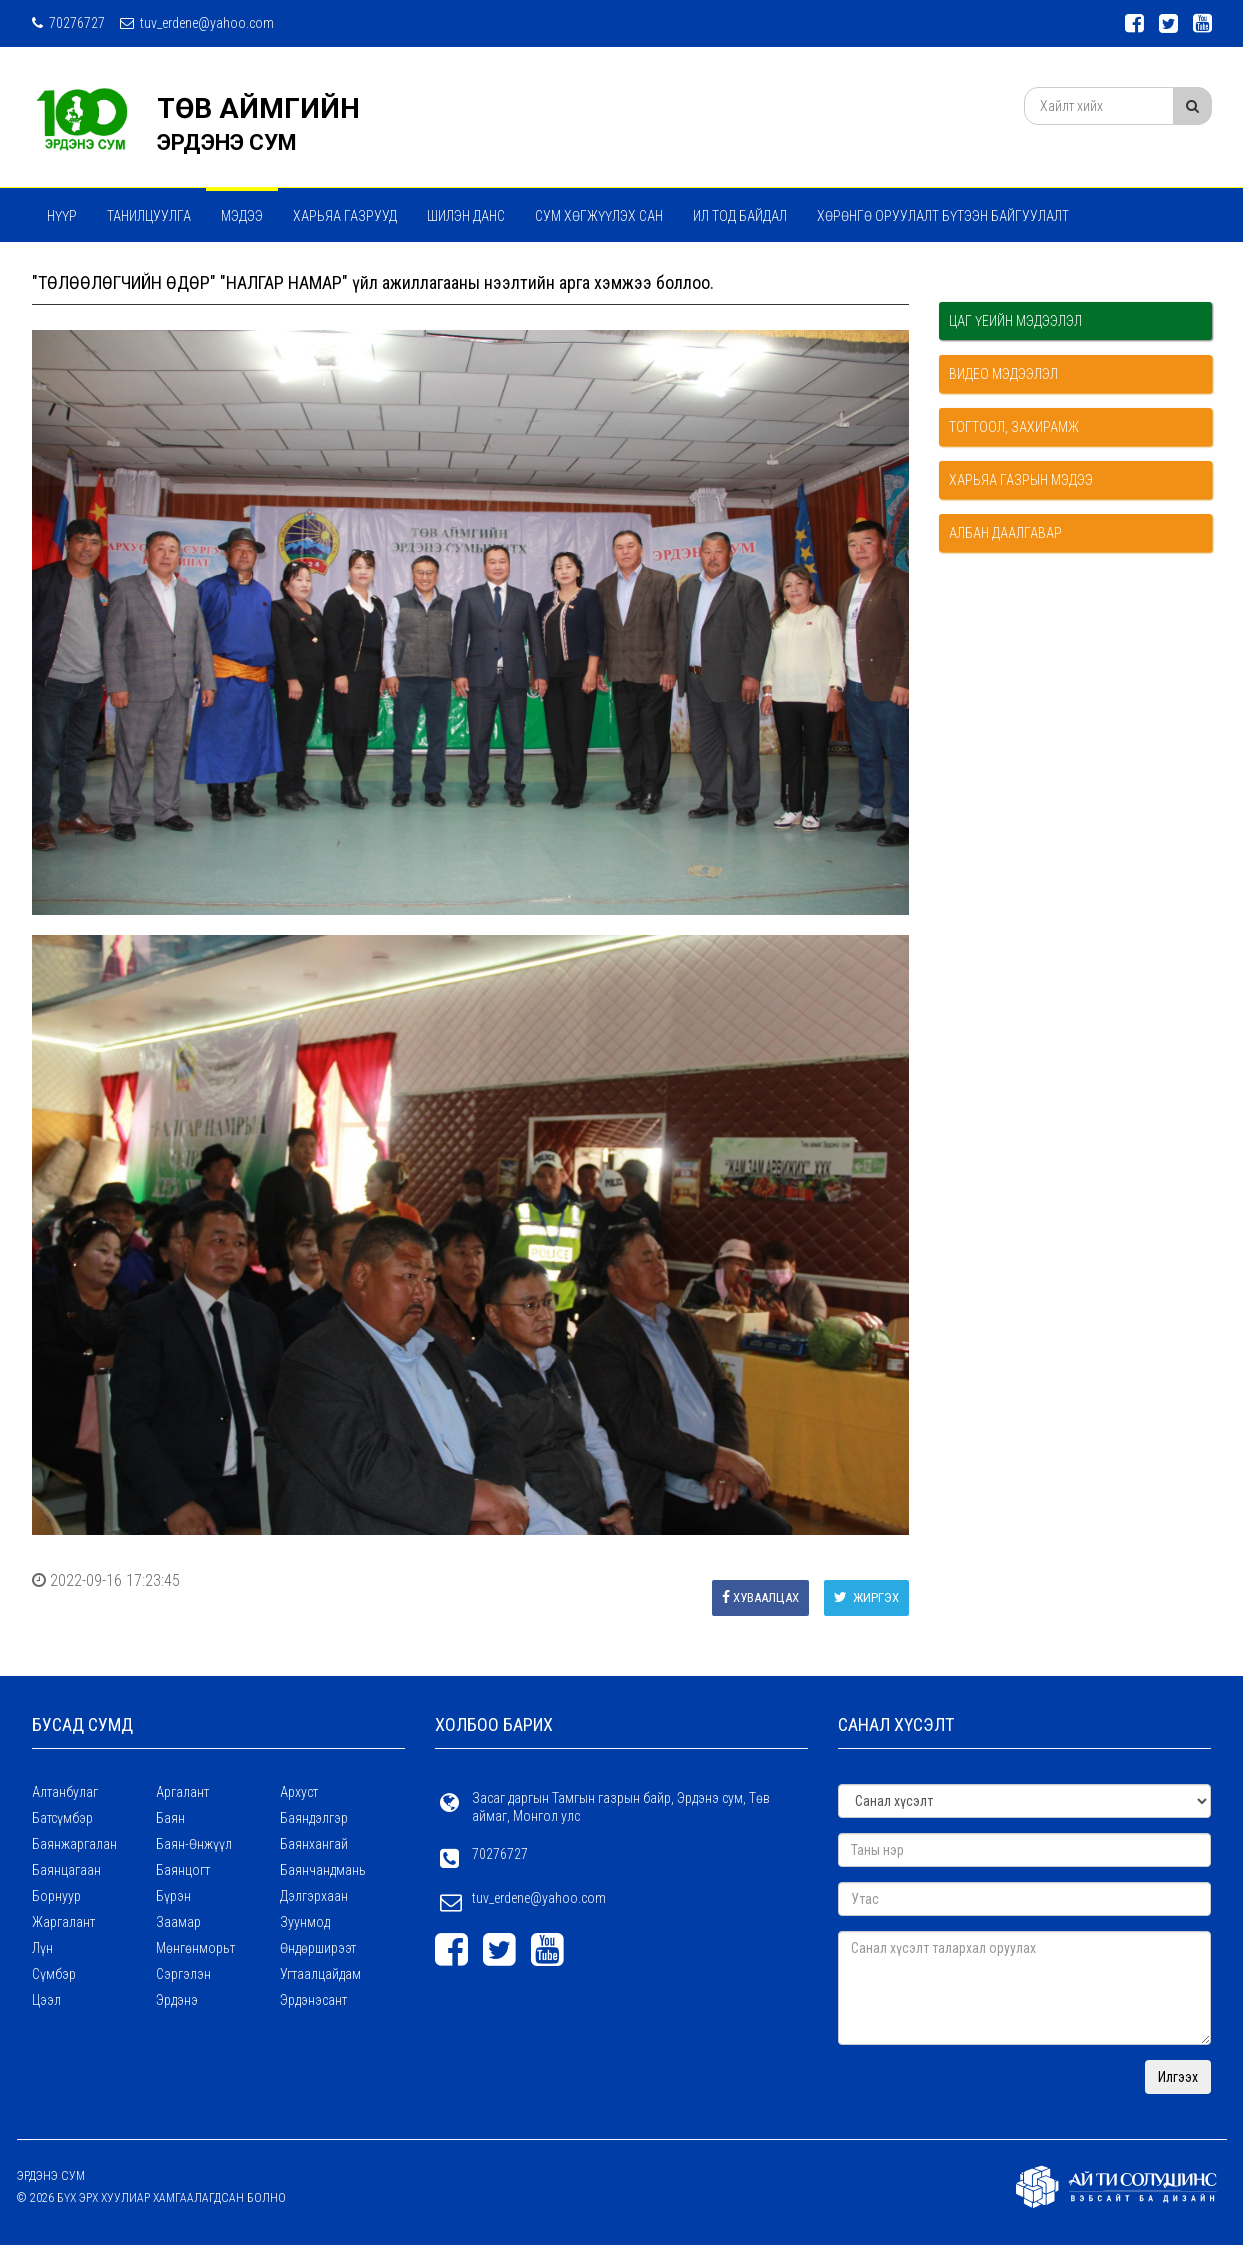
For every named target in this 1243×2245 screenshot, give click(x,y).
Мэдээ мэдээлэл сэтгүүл (130, 269)
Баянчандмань (323, 1870)
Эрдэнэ (177, 2000)
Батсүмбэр (62, 1818)
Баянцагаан (66, 1870)
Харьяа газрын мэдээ (1021, 480)
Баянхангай (314, 1844)
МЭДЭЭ (242, 216)
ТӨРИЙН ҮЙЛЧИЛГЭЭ (303, 269)
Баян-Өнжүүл (194, 1844)
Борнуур (56, 1896)
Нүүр (62, 216)
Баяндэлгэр (314, 1818)
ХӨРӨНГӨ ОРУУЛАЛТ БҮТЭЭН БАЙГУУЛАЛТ (943, 216)
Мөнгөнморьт (195, 1948)
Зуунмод (305, 1922)
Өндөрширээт (318, 1948)
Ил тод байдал (740, 216)
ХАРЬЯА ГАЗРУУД (345, 216)
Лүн (42, 1948)
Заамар (178, 1922)
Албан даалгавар (1005, 533)
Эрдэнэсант (313, 2000)
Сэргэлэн (183, 1974)
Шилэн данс (466, 216)
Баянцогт (183, 1870)
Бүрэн (173, 1896)
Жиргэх (866, 1597)
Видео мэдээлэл (1003, 374)
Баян (170, 1818)
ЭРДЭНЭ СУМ (227, 142)
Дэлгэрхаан (314, 1896)
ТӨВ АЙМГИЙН (258, 108)
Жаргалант (63, 1922)
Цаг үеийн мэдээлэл (1015, 321)
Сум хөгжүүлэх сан (599, 216)
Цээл (46, 2000)
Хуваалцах (760, 1597)
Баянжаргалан (74, 1844)
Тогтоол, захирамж (1014, 427)
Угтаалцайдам (320, 1974)
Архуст (299, 1792)
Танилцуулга (149, 216)
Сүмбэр (54, 1974)
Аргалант (182, 1792)
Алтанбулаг (65, 1792)
